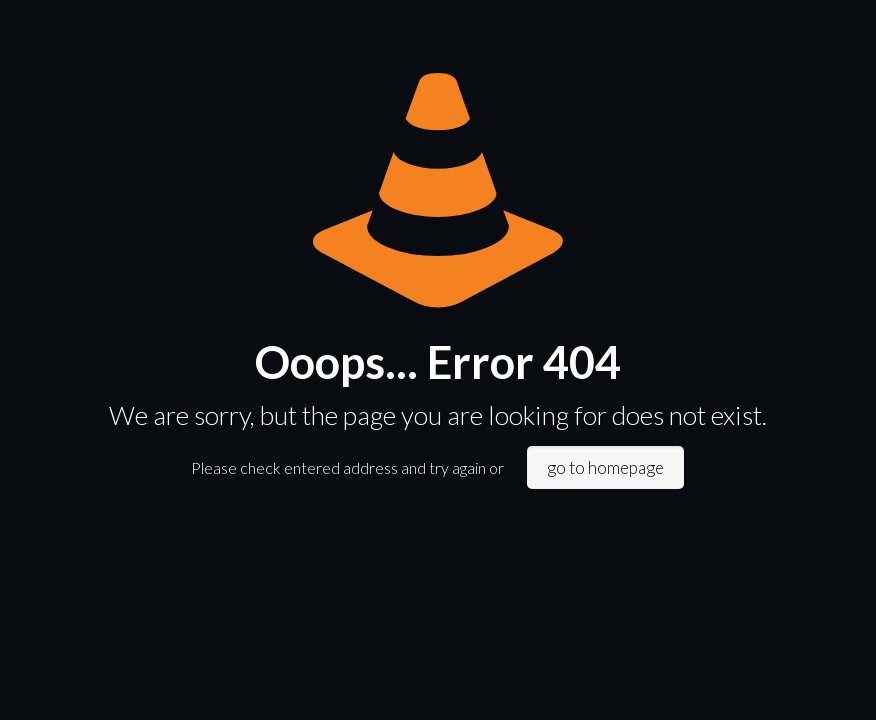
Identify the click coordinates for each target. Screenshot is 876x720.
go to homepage (605, 467)
